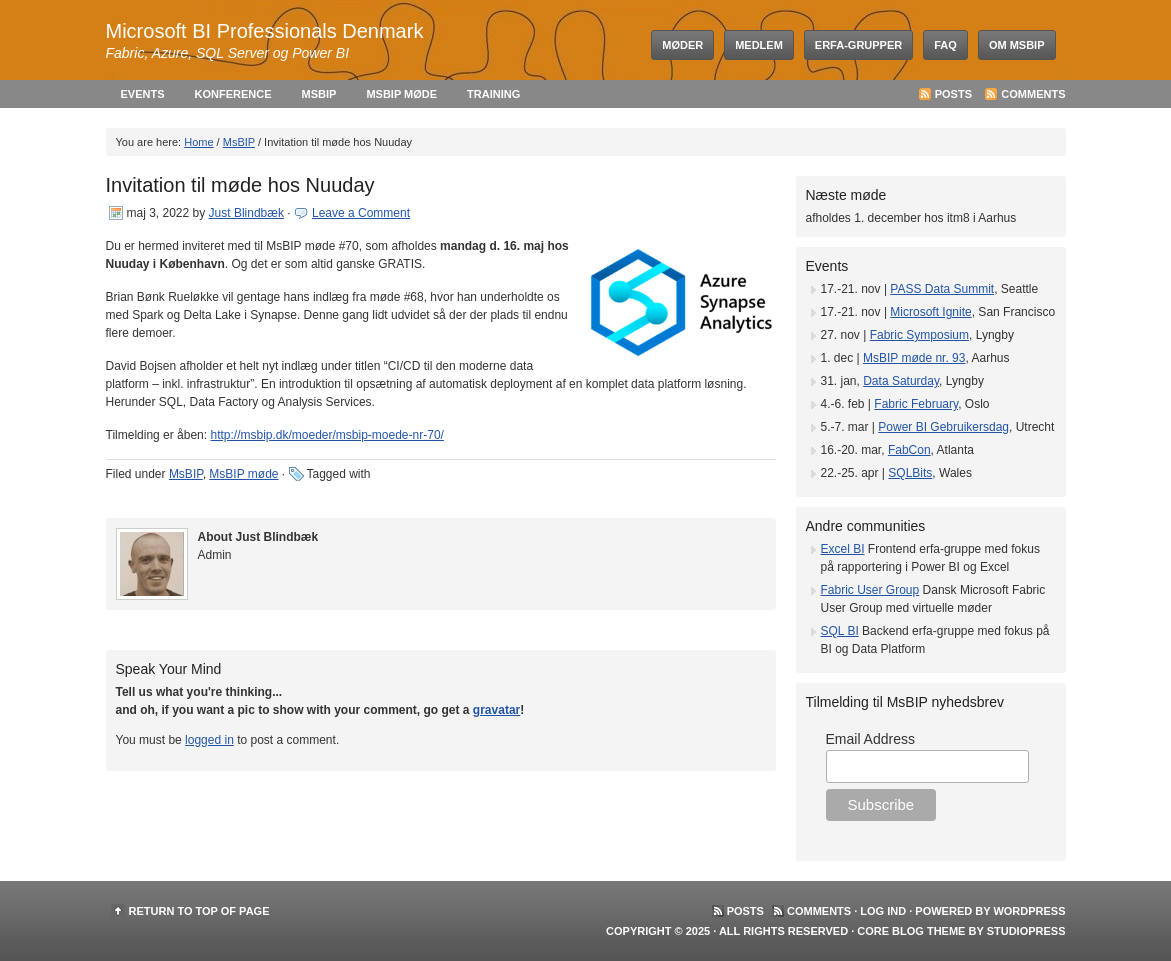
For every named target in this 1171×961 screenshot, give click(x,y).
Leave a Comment (361, 213)
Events (143, 94)
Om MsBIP (1017, 45)
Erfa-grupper (858, 45)
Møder (682, 45)
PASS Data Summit (942, 289)
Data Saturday (901, 381)
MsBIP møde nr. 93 (914, 358)
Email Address (870, 739)
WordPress (1029, 911)
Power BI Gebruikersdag (943, 427)
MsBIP (319, 94)
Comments (1033, 94)
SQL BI (840, 631)
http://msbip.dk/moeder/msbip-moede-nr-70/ (326, 435)
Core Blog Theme (911, 931)
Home (198, 142)
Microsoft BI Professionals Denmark (265, 31)
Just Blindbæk (246, 213)
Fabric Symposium (919, 335)
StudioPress (1026, 931)
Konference (233, 94)
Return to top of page (199, 911)
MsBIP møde (401, 94)
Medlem (759, 45)
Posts (953, 94)
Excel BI (843, 549)
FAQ (945, 45)
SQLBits (910, 473)
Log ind (883, 911)
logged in (209, 740)
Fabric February (916, 404)
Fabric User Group (870, 590)
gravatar (496, 710)
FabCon (909, 450)
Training (493, 94)
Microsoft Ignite (930, 312)
